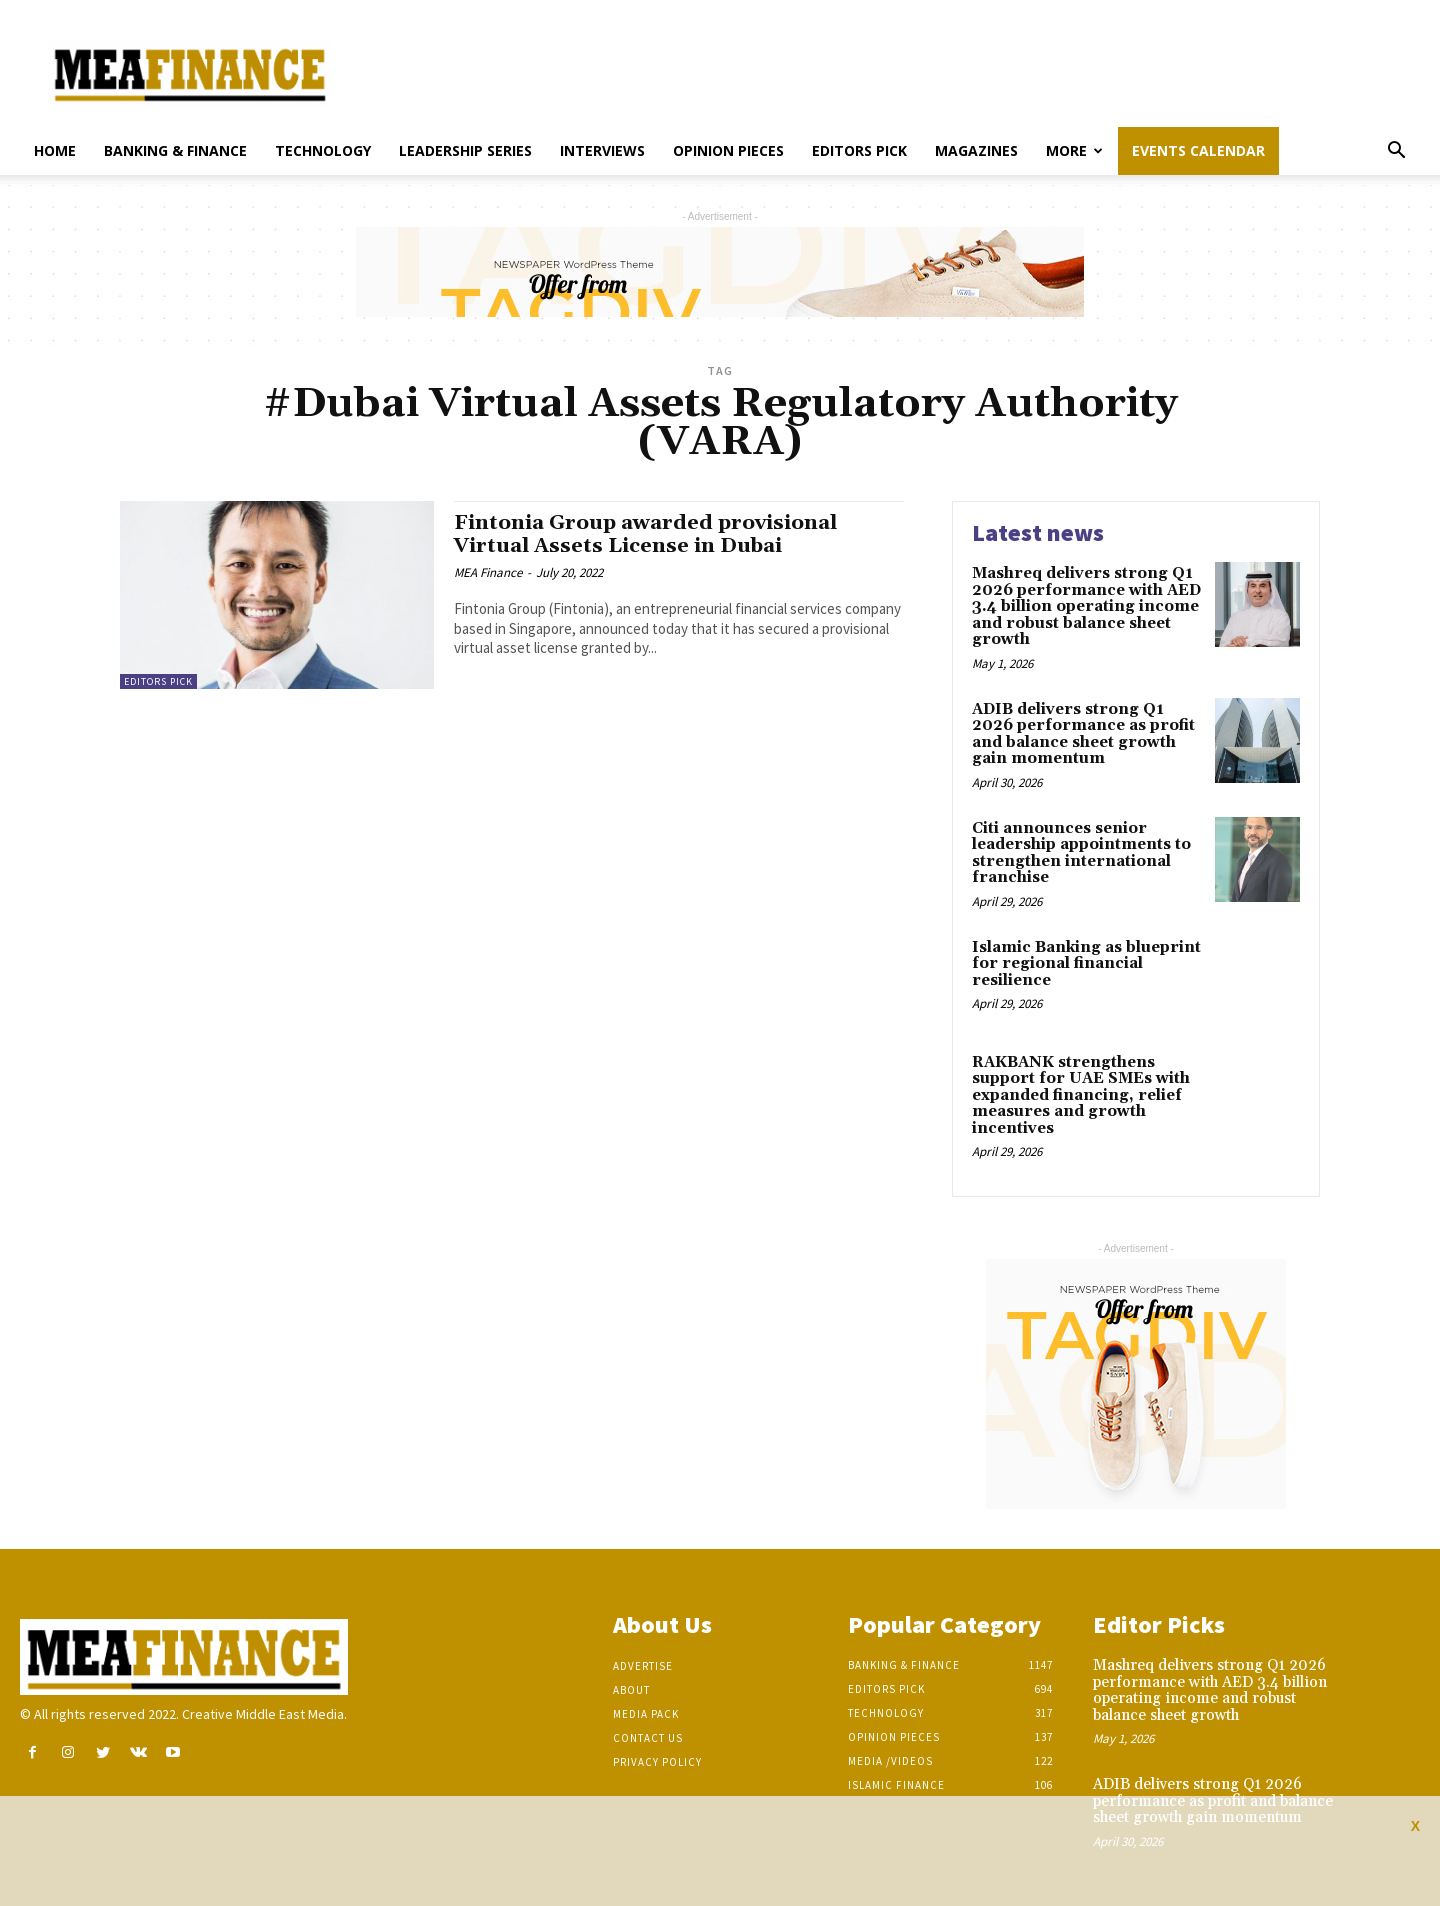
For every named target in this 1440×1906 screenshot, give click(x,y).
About (631, 1690)
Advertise (643, 1666)
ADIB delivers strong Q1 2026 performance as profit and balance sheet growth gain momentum (1083, 734)
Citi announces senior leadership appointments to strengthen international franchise (1081, 853)
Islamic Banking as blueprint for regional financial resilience (1086, 964)
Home (55, 150)
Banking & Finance (175, 150)
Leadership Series (465, 150)
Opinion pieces (728, 150)
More (1074, 150)
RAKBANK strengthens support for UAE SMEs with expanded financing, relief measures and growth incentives (1081, 1095)
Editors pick (859, 150)
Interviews (602, 150)
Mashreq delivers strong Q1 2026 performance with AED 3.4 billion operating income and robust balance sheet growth (1086, 606)
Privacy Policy (657, 1762)
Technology (323, 150)
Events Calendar (1198, 150)
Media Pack (646, 1714)
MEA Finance (488, 572)
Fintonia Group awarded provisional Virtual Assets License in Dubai (653, 534)
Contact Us (648, 1738)
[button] (1396, 152)
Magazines (976, 150)
